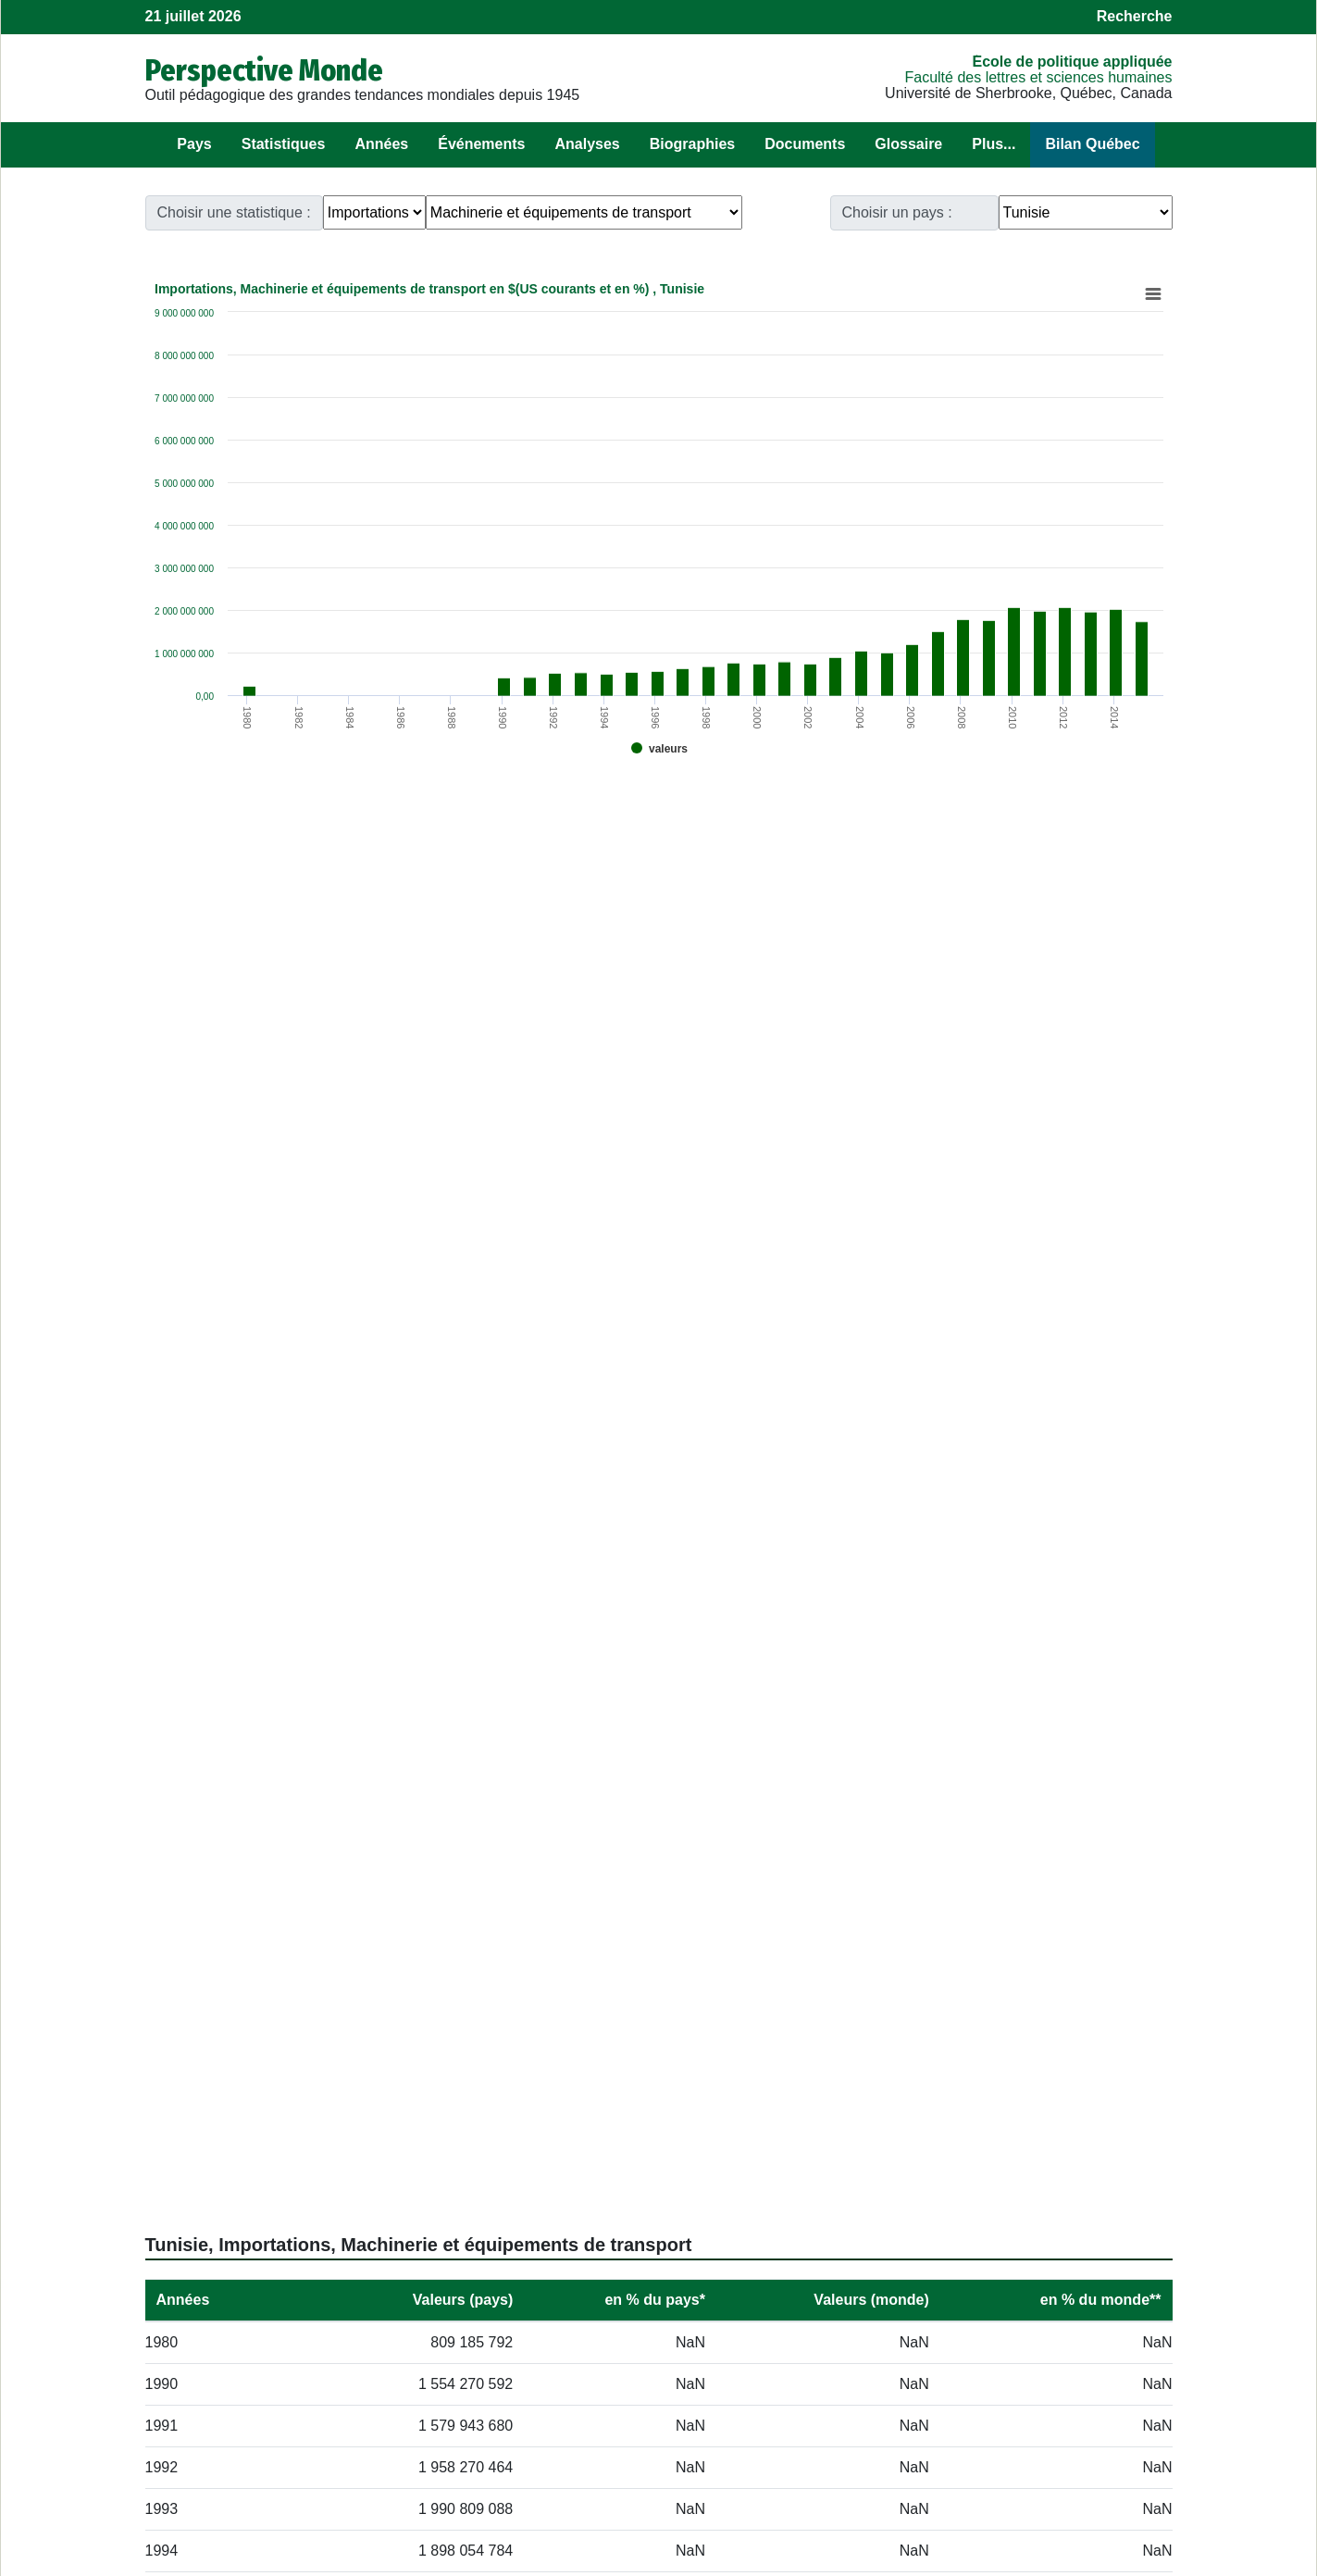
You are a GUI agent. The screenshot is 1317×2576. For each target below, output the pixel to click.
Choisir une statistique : (234, 212)
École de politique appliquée (1072, 61)
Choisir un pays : (897, 212)
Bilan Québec (1092, 144)
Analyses (586, 144)
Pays (194, 144)
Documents (804, 144)
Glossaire (908, 144)
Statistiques (284, 144)
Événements (481, 144)
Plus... (993, 144)
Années (381, 144)
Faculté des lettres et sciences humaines (1038, 77)
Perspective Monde (264, 70)
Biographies (692, 144)
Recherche (1135, 16)
